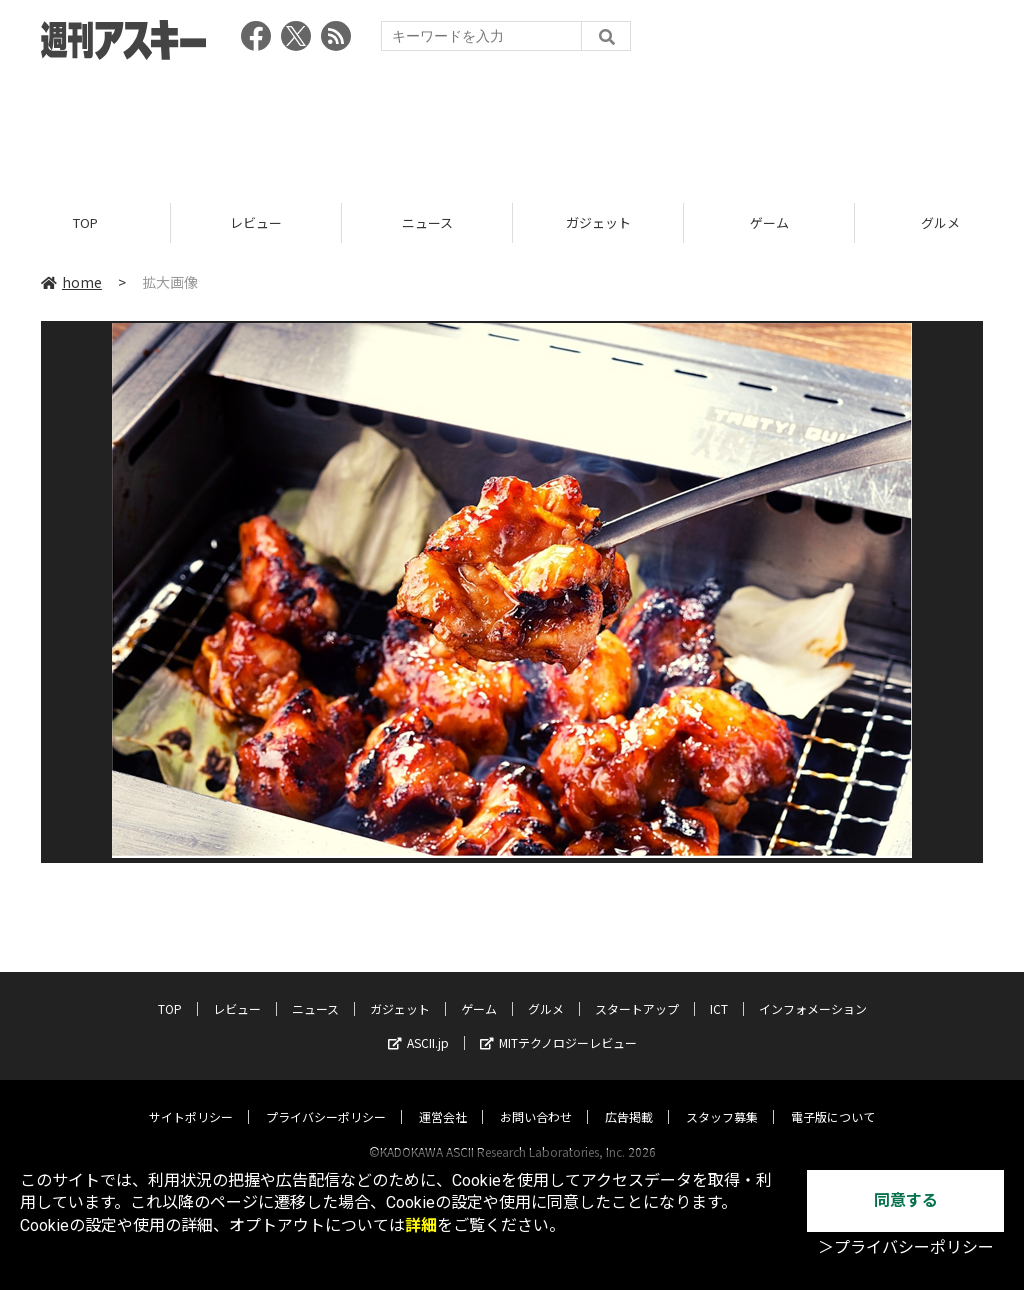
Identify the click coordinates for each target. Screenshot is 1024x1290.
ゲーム (769, 222)
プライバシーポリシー (326, 1097)
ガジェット (598, 222)
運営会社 (443, 1097)
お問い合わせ (536, 1097)
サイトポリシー (191, 1097)
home (71, 282)
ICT (719, 989)
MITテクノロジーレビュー (558, 1023)
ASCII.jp (418, 1023)
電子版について (833, 1097)
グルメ (546, 989)
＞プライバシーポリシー (906, 1247)
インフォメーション (813, 989)
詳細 (421, 1225)
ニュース (427, 222)
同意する (906, 1200)
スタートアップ (637, 989)
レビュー (256, 222)
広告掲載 (629, 1097)
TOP (85, 222)
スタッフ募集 (722, 1097)
